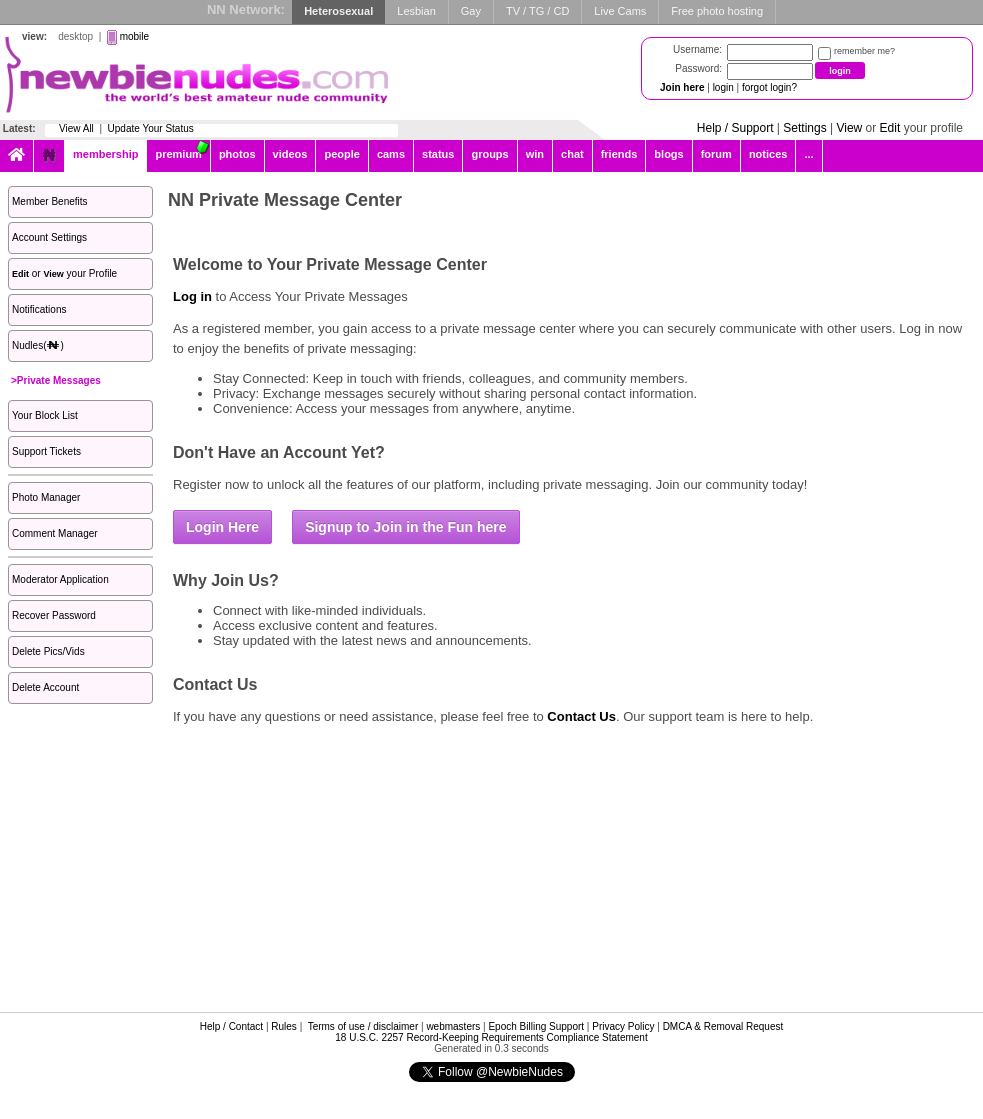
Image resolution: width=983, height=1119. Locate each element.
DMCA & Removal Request (723, 1026)
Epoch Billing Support (536, 1026)
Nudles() (38, 345)
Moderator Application (60, 579)
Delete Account (45, 687)
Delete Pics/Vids (48, 651)
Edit (890, 128)
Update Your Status (151, 128)
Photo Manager (46, 497)
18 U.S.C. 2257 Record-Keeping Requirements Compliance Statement (491, 1037)
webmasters (453, 1026)
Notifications (39, 309)
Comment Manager (55, 533)
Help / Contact (231, 1026)
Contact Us (581, 716)
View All (76, 128)
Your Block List (45, 415)
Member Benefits (50, 201)
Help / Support (735, 128)
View (849, 128)
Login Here (222, 527)
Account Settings (49, 237)
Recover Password (54, 615)
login (723, 87)
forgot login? (769, 87)
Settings (804, 128)
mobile (134, 36)
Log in (192, 296)
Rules (284, 1026)
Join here (682, 87)
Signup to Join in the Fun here (405, 527)
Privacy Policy (623, 1026)
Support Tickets (46, 451)
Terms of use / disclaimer (363, 1026)
